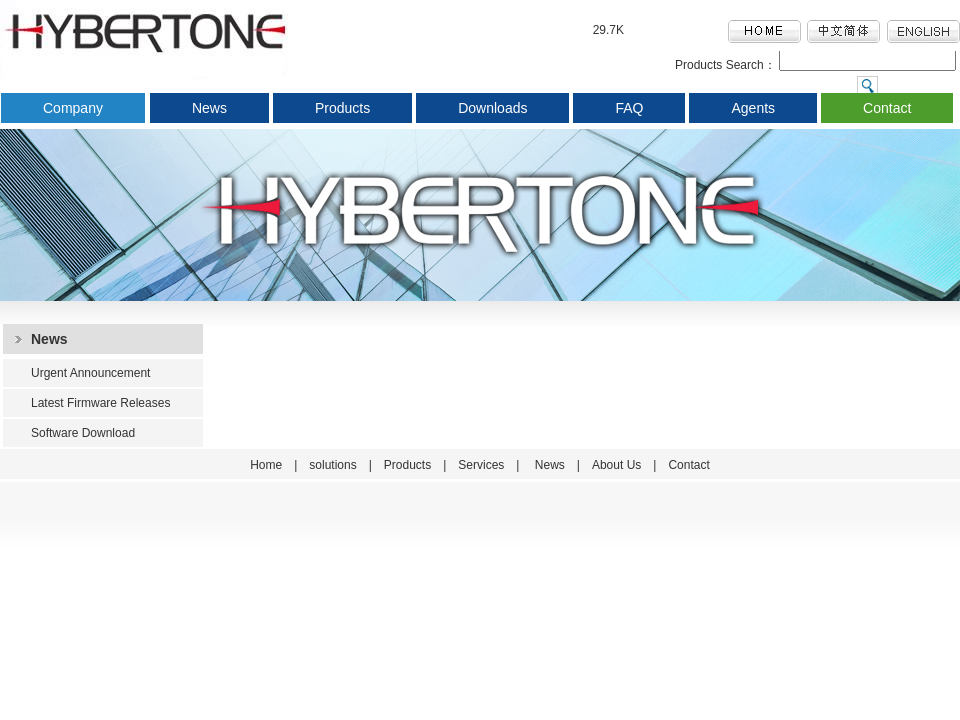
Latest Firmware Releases (100, 403)
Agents (753, 108)
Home (266, 465)
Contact (887, 108)
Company (73, 108)
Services (481, 465)
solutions (332, 465)
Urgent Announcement (90, 373)
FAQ (629, 108)
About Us (616, 465)
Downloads (492, 108)
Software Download (83, 433)
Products (342, 108)
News (209, 108)
